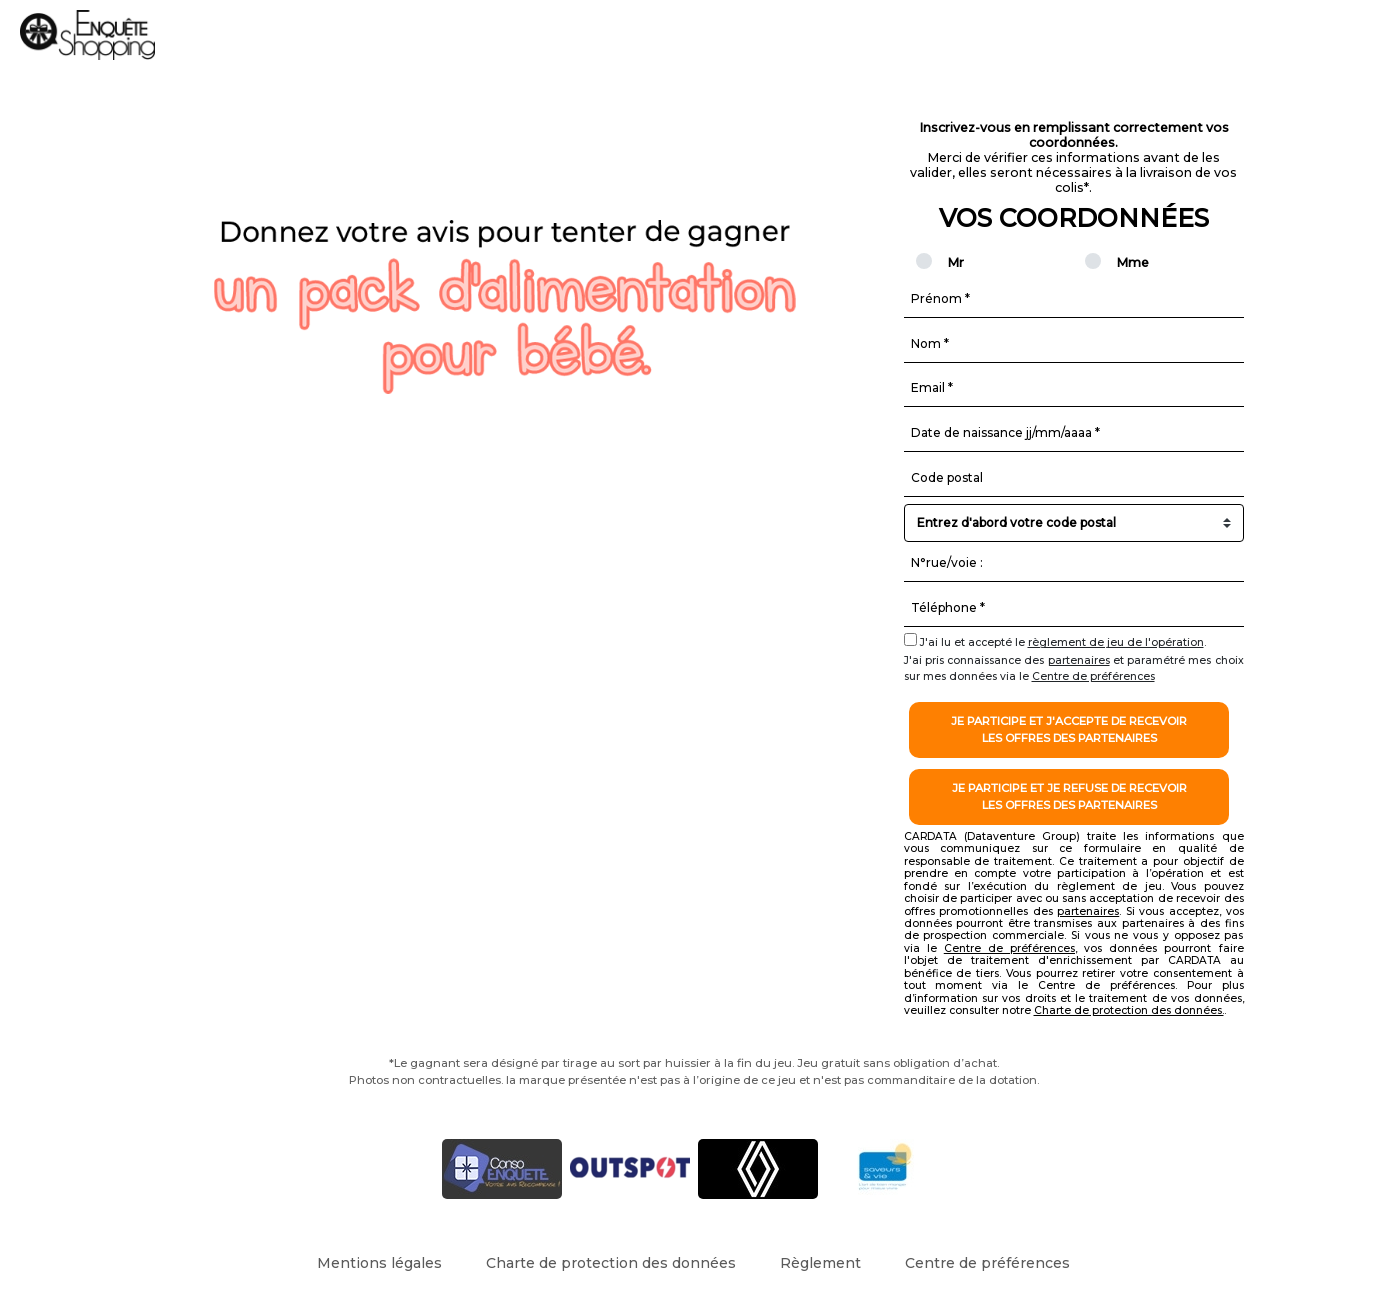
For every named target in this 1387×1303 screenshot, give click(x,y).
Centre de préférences (1093, 676)
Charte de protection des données (611, 1263)
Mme (1122, 262)
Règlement (820, 1263)
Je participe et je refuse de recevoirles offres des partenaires (1069, 796)
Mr (949, 262)
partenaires (1079, 660)
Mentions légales (379, 1263)
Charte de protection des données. (1129, 1010)
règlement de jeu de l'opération (1116, 642)
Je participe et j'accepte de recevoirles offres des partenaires (1069, 729)
